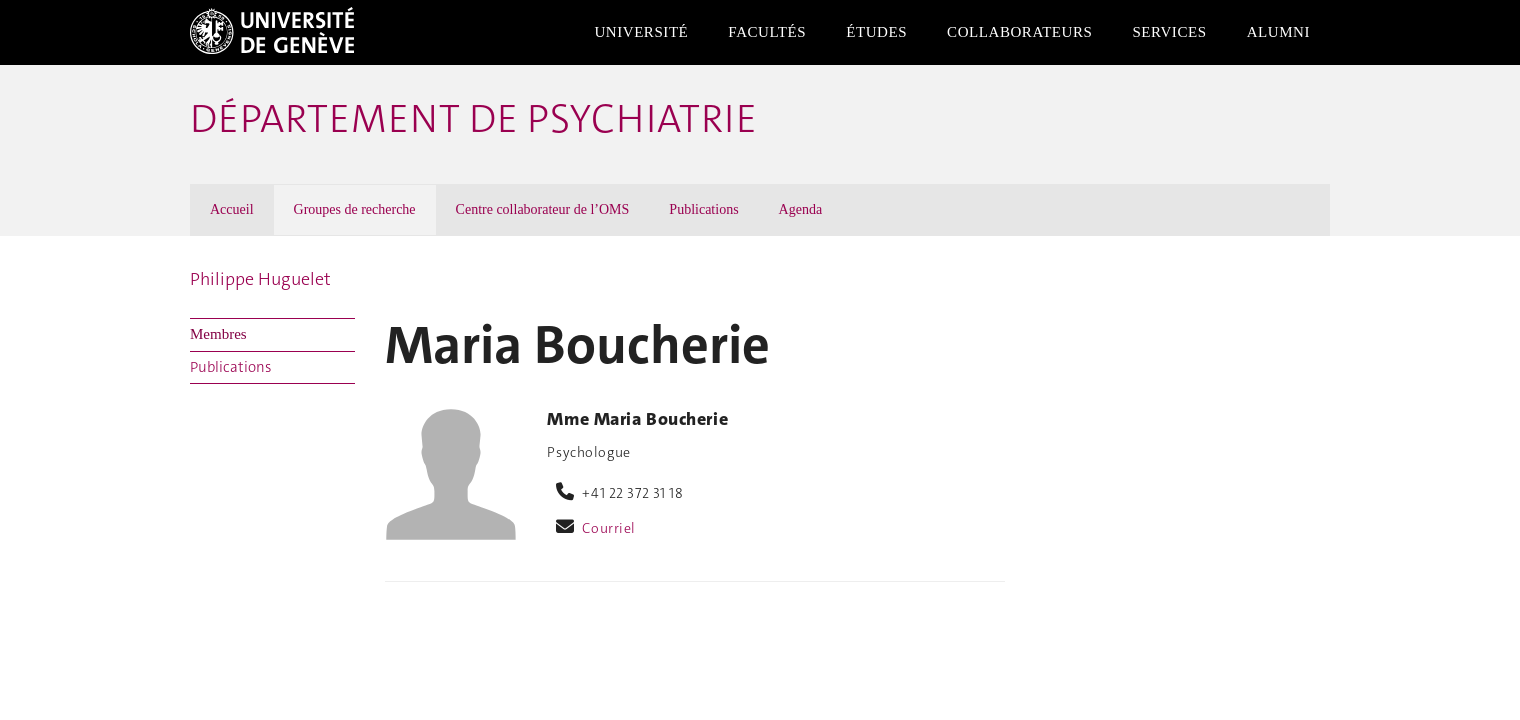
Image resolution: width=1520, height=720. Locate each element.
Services (1169, 32)
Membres (218, 334)
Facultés (767, 32)
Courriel (609, 528)
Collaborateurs (1019, 32)
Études (876, 32)
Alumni (1278, 32)
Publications (703, 209)
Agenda (801, 209)
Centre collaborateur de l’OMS (543, 209)
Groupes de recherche (355, 209)
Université (641, 32)
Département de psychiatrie (473, 119)
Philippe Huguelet (260, 279)
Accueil (232, 209)
